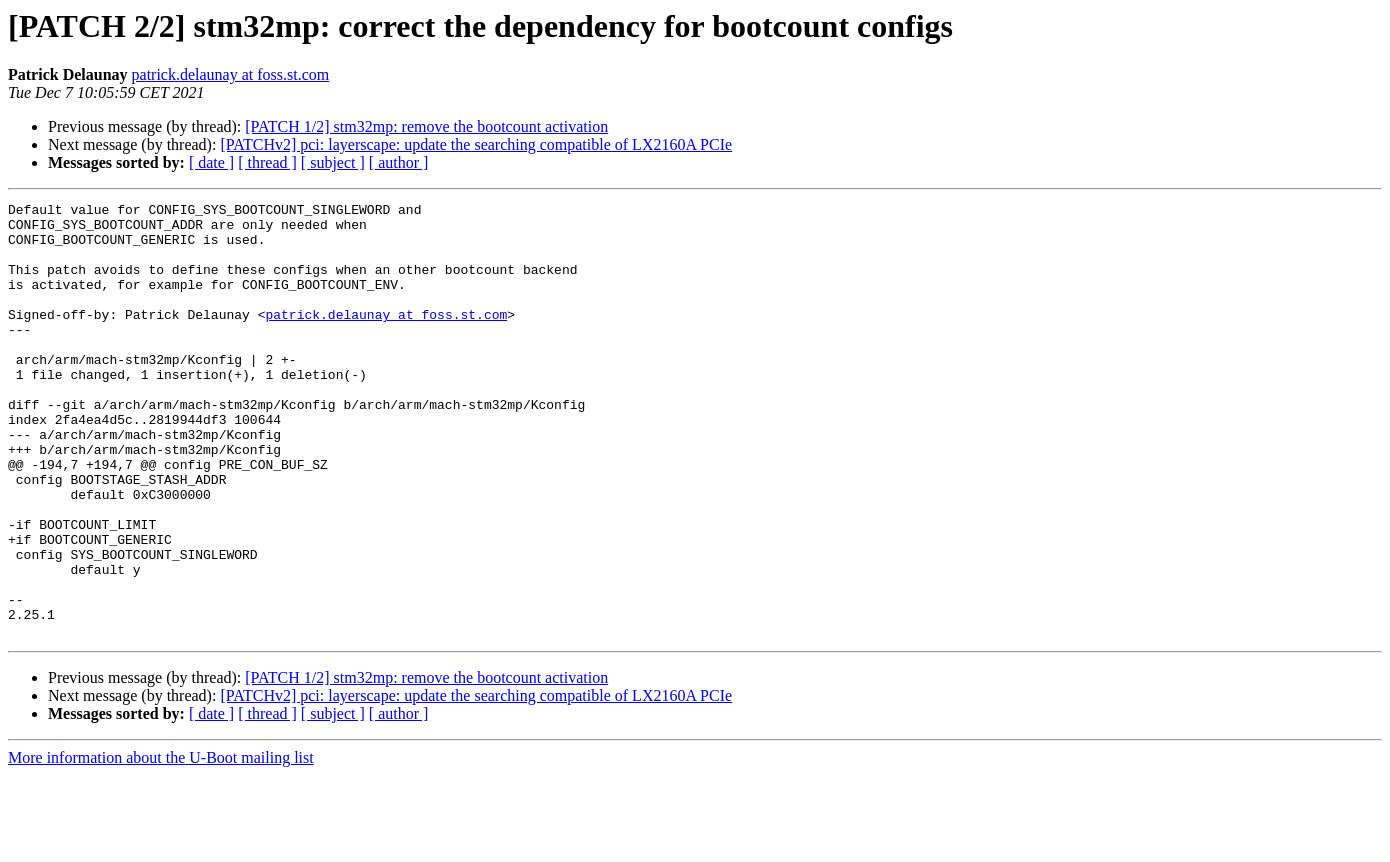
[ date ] (211, 162)
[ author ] (399, 162)
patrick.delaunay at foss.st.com (231, 74)
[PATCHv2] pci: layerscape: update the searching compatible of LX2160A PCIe (476, 144)
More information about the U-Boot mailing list (161, 844)
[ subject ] (333, 162)
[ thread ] (267, 162)
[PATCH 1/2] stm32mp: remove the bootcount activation (426, 126)
